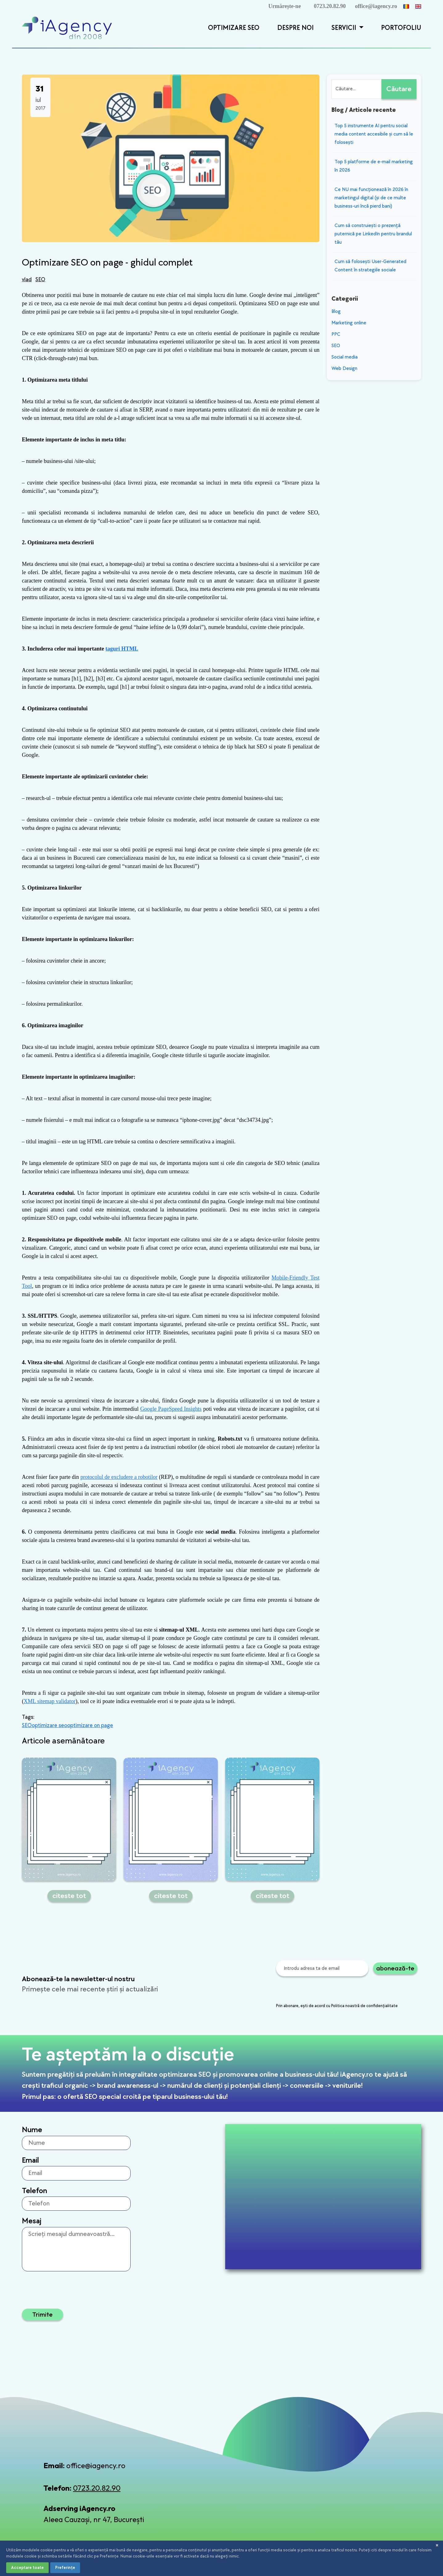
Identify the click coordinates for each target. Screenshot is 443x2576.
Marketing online (348, 323)
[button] (360, 28)
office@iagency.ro (376, 6)
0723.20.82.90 (330, 6)
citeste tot (69, 1895)
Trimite (42, 2314)
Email (30, 2160)
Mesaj (31, 2221)
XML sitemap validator (49, 1701)
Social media (344, 357)
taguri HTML (121, 649)
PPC (335, 334)
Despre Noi (295, 28)
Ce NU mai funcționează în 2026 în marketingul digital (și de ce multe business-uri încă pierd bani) (371, 198)
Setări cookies (390, 2552)
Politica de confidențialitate (235, 2552)
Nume (32, 2129)
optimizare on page (90, 1725)
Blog (336, 311)
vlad (27, 279)
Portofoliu (401, 28)
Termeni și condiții (323, 2552)
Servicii (344, 28)
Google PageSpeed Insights (170, 1409)
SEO (40, 279)
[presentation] (323, 1990)
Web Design (344, 368)
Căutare (399, 88)
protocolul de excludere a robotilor (118, 1477)
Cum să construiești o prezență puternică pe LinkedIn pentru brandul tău (373, 234)
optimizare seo (49, 1725)
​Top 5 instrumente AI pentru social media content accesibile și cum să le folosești (374, 134)
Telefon (34, 2190)
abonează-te (395, 1968)
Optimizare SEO (233, 28)
